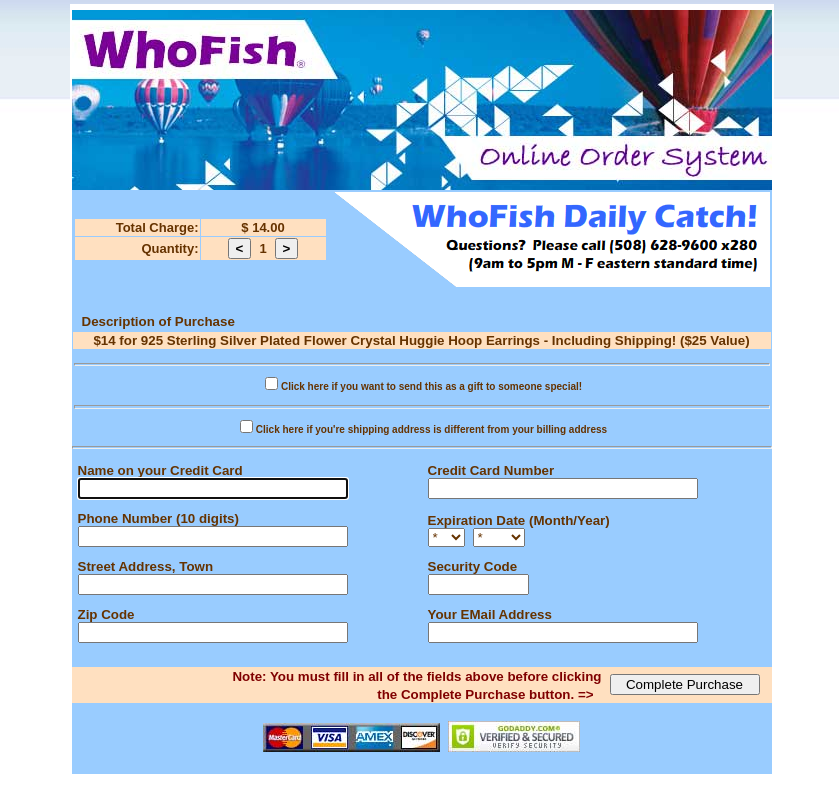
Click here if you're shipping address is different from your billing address (431, 429)
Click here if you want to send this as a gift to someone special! (431, 386)
